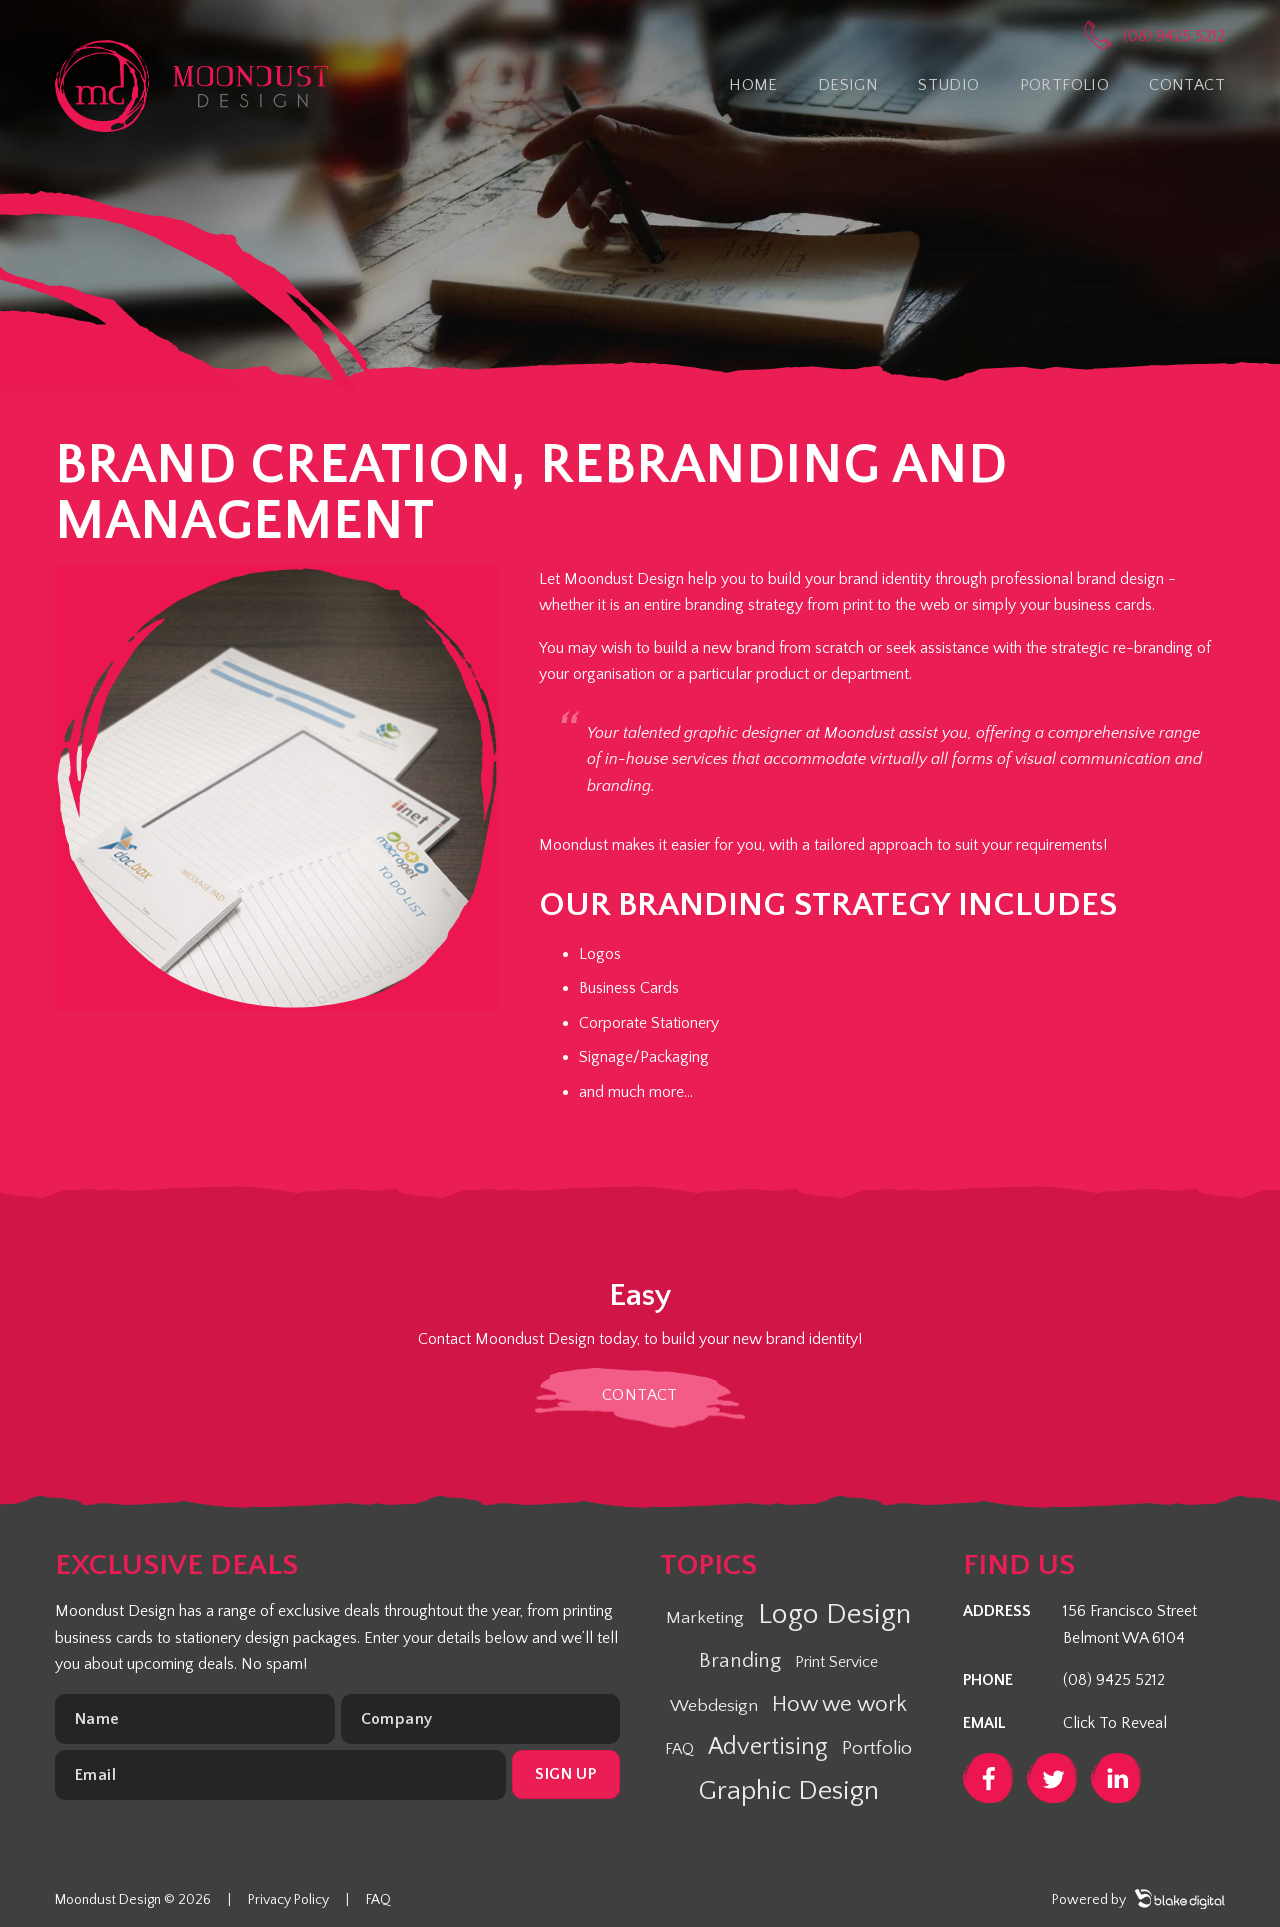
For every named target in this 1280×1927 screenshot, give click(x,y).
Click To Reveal (1115, 1723)
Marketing (705, 1618)
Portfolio (877, 1748)
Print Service (836, 1662)
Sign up (565, 1774)
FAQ (679, 1749)
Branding (740, 1660)
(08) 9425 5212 (1174, 36)
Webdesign (714, 1706)
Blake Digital (1180, 1899)
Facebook (988, 1778)
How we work (839, 1704)
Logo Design (834, 1614)
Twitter (1052, 1778)
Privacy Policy (288, 1900)
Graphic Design (788, 1791)
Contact (640, 1395)
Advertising (768, 1747)
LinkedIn (1116, 1778)
